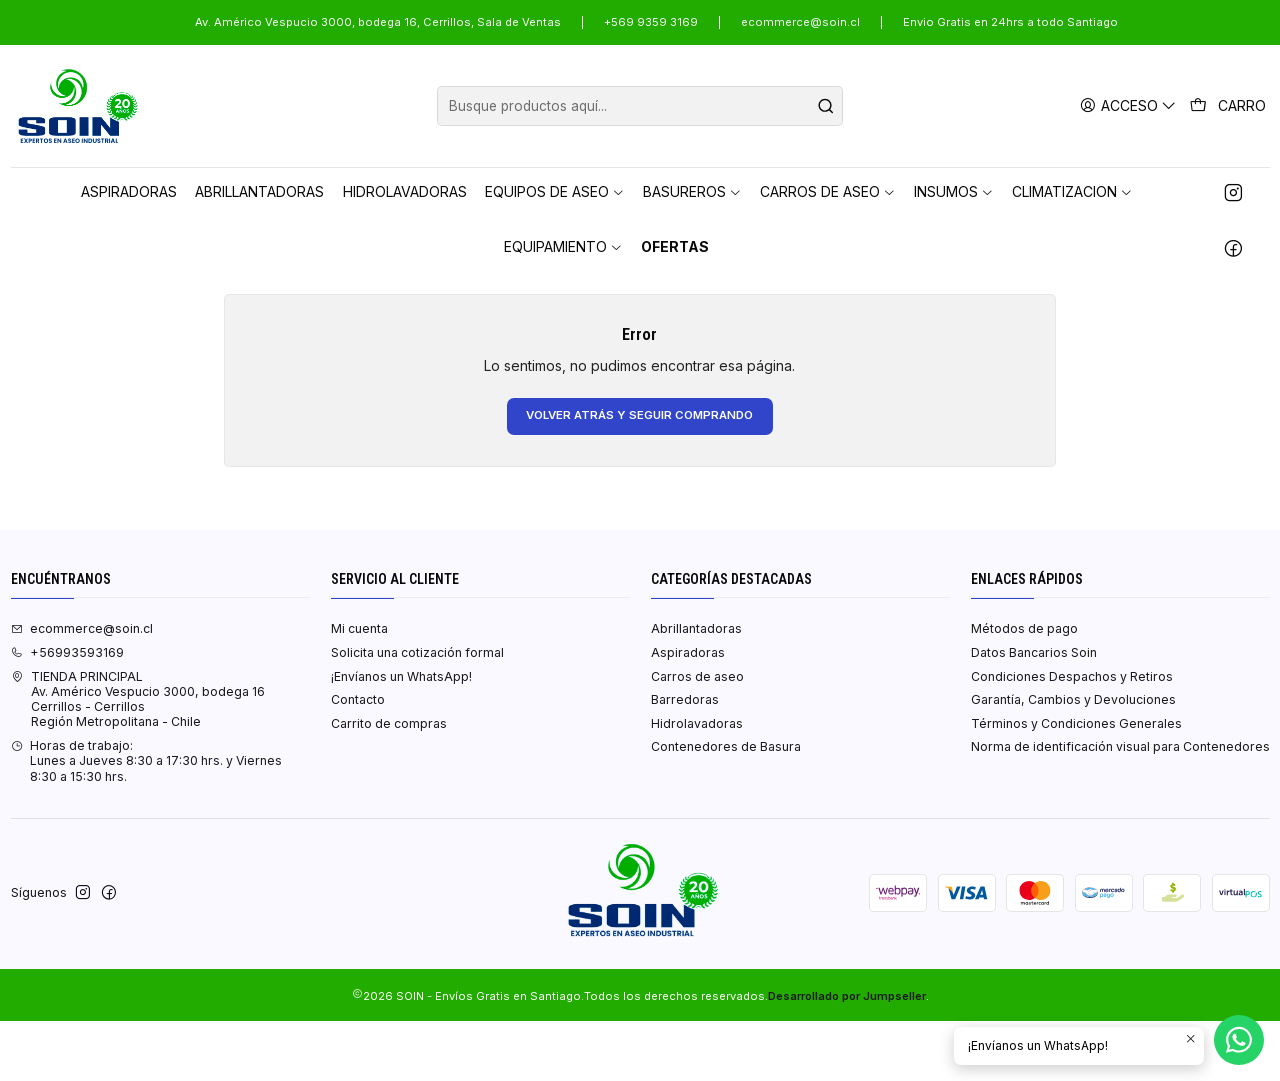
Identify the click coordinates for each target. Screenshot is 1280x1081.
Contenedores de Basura (726, 806)
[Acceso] (1130, 105)
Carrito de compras (389, 783)
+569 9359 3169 (651, 22)
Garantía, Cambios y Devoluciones (1073, 759)
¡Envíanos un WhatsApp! (401, 736)
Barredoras (685, 759)
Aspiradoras (688, 712)
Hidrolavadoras (697, 783)
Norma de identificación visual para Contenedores (1120, 806)
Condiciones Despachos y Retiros (1072, 736)
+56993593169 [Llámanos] (67, 712)
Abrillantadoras (696, 688)
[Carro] (1229, 106)
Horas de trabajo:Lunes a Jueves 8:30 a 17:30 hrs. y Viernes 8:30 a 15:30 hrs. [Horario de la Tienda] (146, 821)
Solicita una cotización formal (417, 712)
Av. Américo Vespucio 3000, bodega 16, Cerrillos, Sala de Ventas (378, 22)
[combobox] (640, 106)
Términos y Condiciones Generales (1076, 783)
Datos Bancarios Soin (1034, 712)
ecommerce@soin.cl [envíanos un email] (82, 688)
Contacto (358, 759)
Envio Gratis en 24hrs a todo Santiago (1010, 22)
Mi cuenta (359, 688)
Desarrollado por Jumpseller (847, 1056)
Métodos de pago (1024, 688)
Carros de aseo (697, 736)
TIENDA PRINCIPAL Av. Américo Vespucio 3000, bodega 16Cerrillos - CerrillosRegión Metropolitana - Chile (138, 759)
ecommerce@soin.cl (800, 22)
